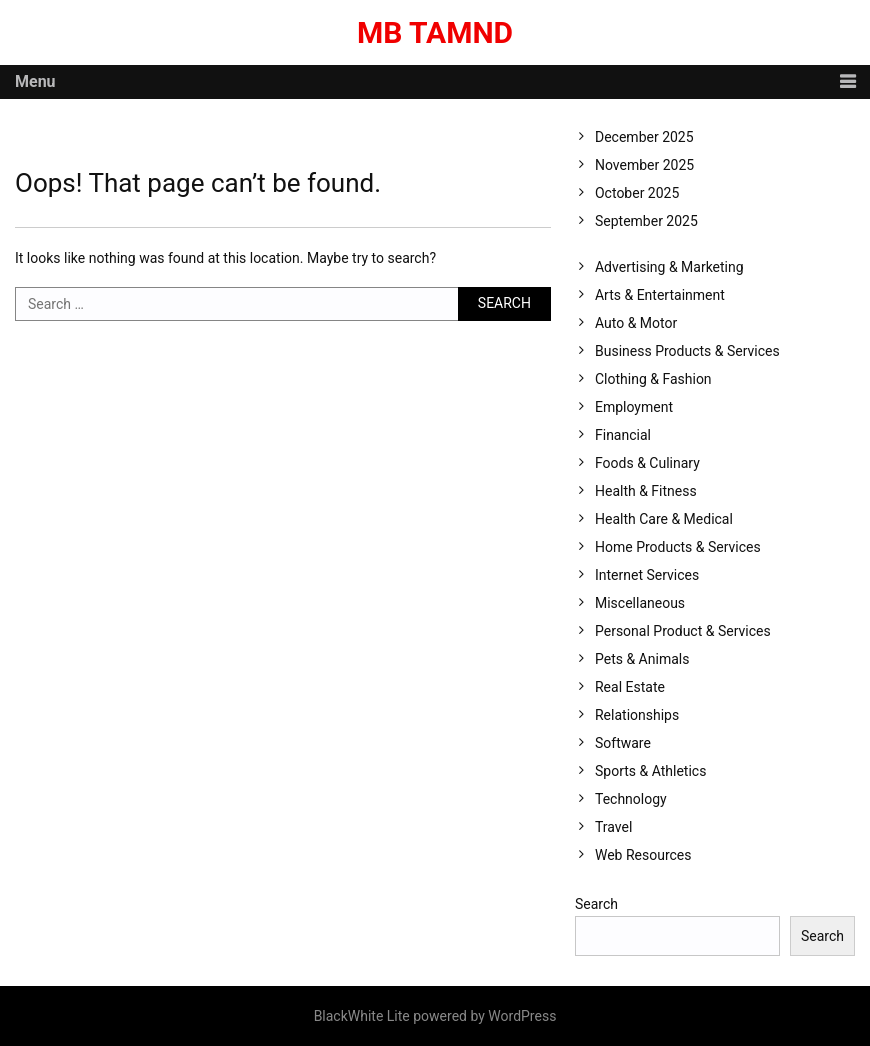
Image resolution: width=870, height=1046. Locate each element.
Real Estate (630, 687)
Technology (631, 799)
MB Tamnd (435, 32)
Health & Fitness (646, 491)
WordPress (522, 1016)
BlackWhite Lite (362, 1016)
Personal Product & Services (683, 631)
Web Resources (643, 855)
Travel (613, 827)
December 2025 (644, 137)
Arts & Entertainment (660, 295)
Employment (634, 407)
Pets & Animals (642, 659)
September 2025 (646, 221)
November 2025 (644, 165)
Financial (623, 435)
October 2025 (637, 193)
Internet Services (647, 575)
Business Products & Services (687, 351)
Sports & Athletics (650, 771)
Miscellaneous (640, 603)
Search (596, 904)
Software (623, 743)
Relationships (637, 715)
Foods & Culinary (647, 463)
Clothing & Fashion (653, 379)
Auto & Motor (636, 323)
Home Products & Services (678, 547)
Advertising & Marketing (669, 267)
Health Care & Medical (664, 519)
